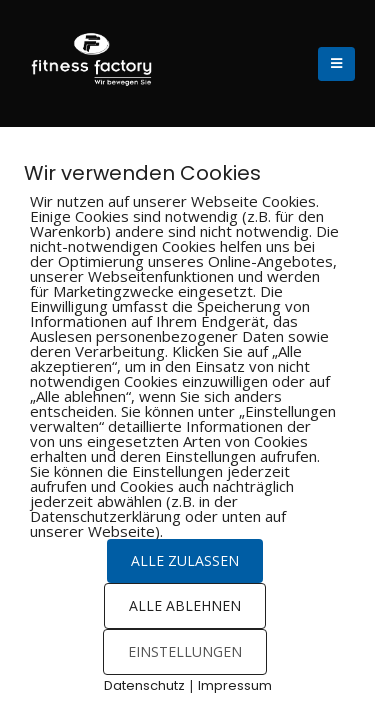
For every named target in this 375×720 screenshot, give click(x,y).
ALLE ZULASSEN (185, 560)
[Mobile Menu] (336, 64)
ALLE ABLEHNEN (185, 605)
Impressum (235, 685)
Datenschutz (144, 685)
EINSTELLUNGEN (185, 651)
